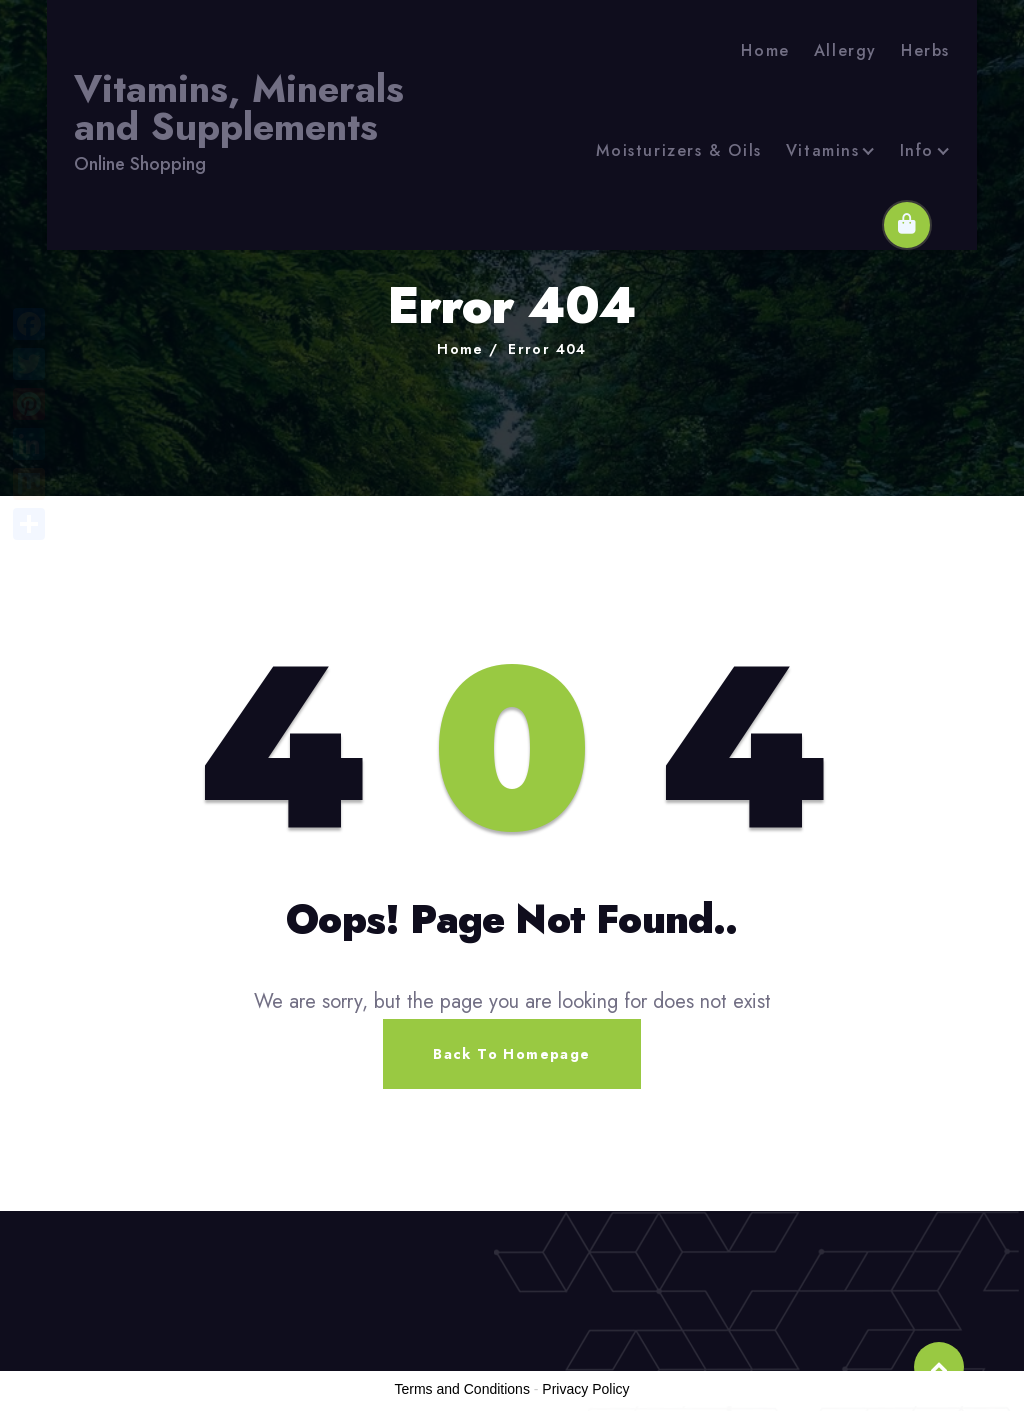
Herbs (925, 50)
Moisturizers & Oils (678, 150)
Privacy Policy (585, 1389)
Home (765, 50)
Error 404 (547, 349)
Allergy (845, 50)
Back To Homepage (511, 1054)
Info (917, 150)
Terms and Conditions (462, 1389)
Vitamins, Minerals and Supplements (239, 108)
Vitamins (823, 150)
